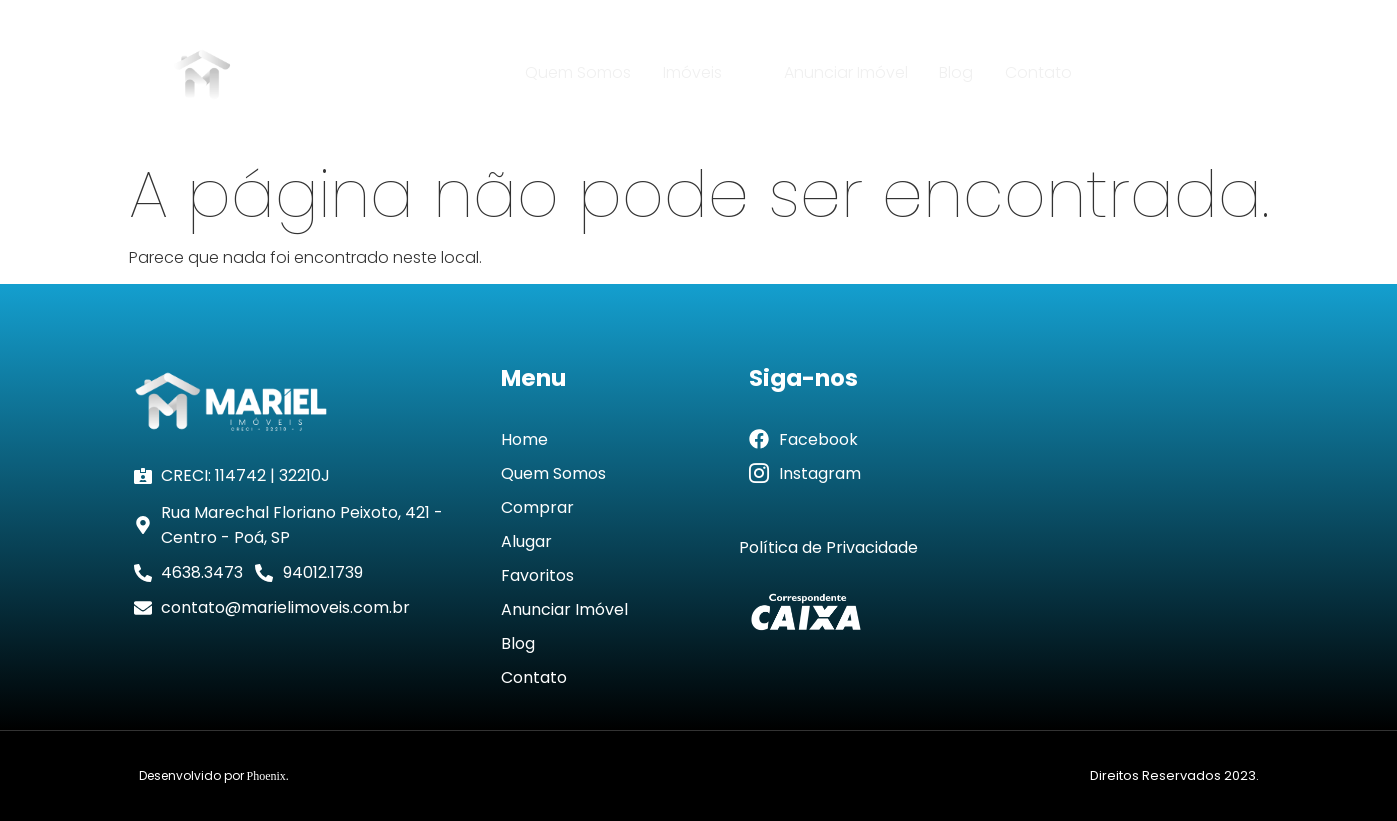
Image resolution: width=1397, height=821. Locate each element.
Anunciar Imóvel (846, 72)
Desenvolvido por (214, 775)
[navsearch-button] (1236, 74)
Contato (1035, 72)
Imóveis (709, 72)
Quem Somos (581, 72)
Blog (955, 72)
